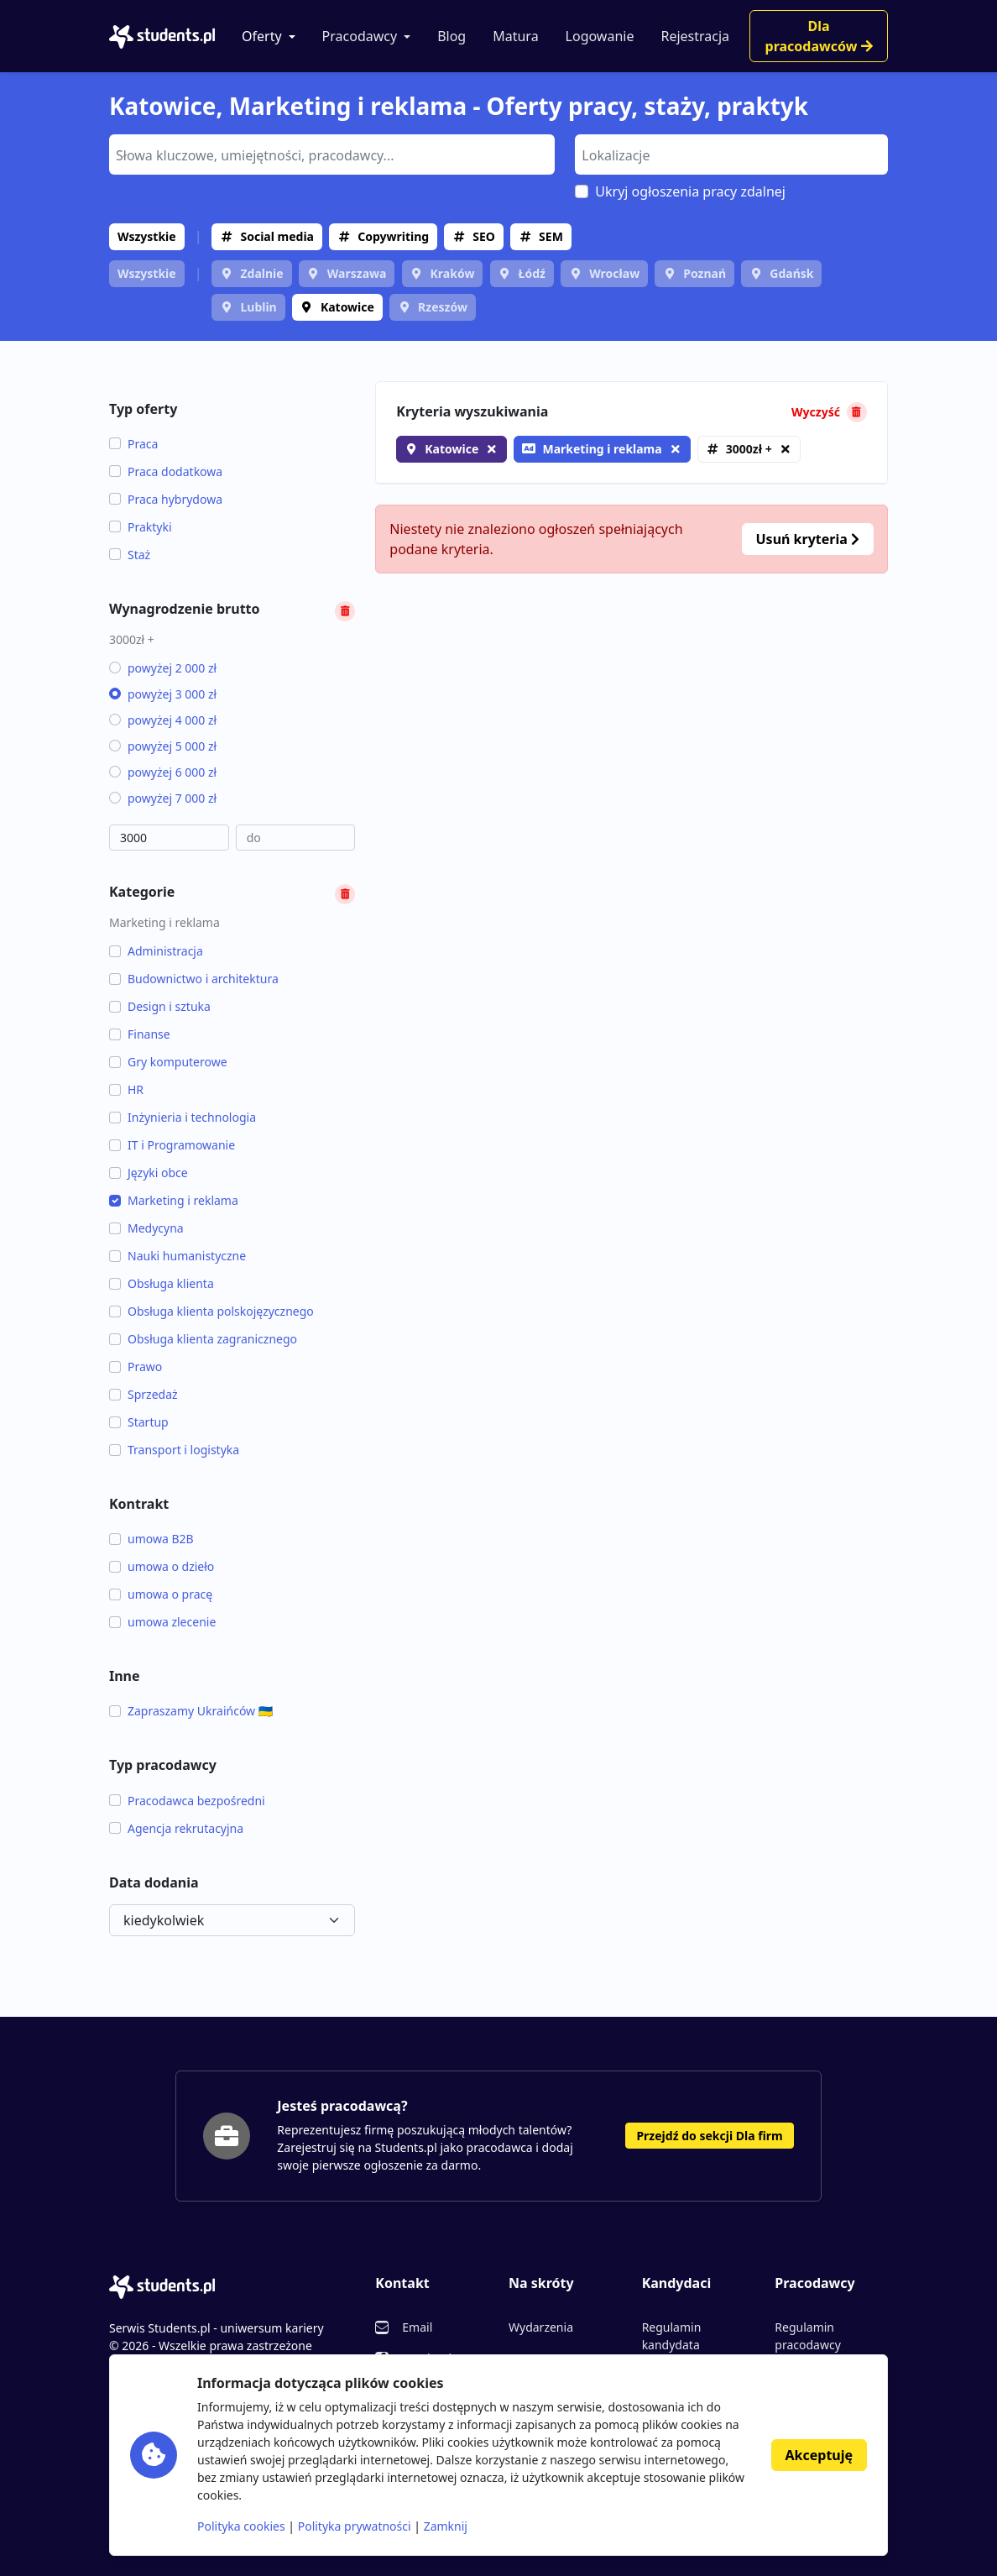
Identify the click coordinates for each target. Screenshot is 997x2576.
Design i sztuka (160, 1006)
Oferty (262, 36)
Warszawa (357, 273)
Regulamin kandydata (672, 2336)
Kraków (453, 273)
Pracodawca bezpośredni (187, 1801)
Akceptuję (819, 2455)
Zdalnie (261, 273)
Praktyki (140, 527)
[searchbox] (330, 153)
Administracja (156, 951)
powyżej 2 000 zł (163, 668)
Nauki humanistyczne (177, 1256)
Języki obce (148, 1173)
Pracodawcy (360, 36)
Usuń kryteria (807, 539)
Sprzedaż (143, 1394)
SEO (483, 236)
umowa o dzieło (161, 1566)
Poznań (704, 273)
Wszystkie (146, 236)
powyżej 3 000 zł (163, 694)
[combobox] (332, 154)
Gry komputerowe (168, 1062)
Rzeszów (442, 307)
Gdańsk (791, 273)
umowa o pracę (160, 1594)
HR (126, 1089)
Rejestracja (694, 36)
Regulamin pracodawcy (807, 2336)
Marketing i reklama (173, 1200)
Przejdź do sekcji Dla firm (709, 2136)
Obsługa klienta (161, 1283)
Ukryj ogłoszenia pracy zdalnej (690, 191)
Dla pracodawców (819, 36)
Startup (139, 1422)
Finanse (139, 1034)
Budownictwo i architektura (194, 979)
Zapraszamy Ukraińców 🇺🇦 (191, 1711)
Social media (277, 236)
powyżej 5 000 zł (163, 746)
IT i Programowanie (172, 1145)
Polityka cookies (241, 2526)
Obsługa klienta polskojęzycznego (211, 1311)
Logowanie (600, 36)
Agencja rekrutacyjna (176, 1828)
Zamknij (445, 2526)
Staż (129, 555)
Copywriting (393, 236)
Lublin (258, 307)
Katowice (347, 307)
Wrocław (614, 273)
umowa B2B (151, 1539)
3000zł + (749, 449)
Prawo (135, 1366)
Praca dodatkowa (165, 471)
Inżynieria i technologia (182, 1117)
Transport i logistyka (174, 1450)
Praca (133, 444)
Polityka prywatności (354, 2526)
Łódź (532, 273)
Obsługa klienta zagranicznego (203, 1339)
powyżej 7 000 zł (163, 798)
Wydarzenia (541, 2327)
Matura (515, 36)
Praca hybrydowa (165, 499)
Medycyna (146, 1228)
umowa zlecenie (162, 1622)
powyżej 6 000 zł (163, 772)
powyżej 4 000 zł (163, 720)
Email (417, 2327)
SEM (551, 236)
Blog (451, 36)
